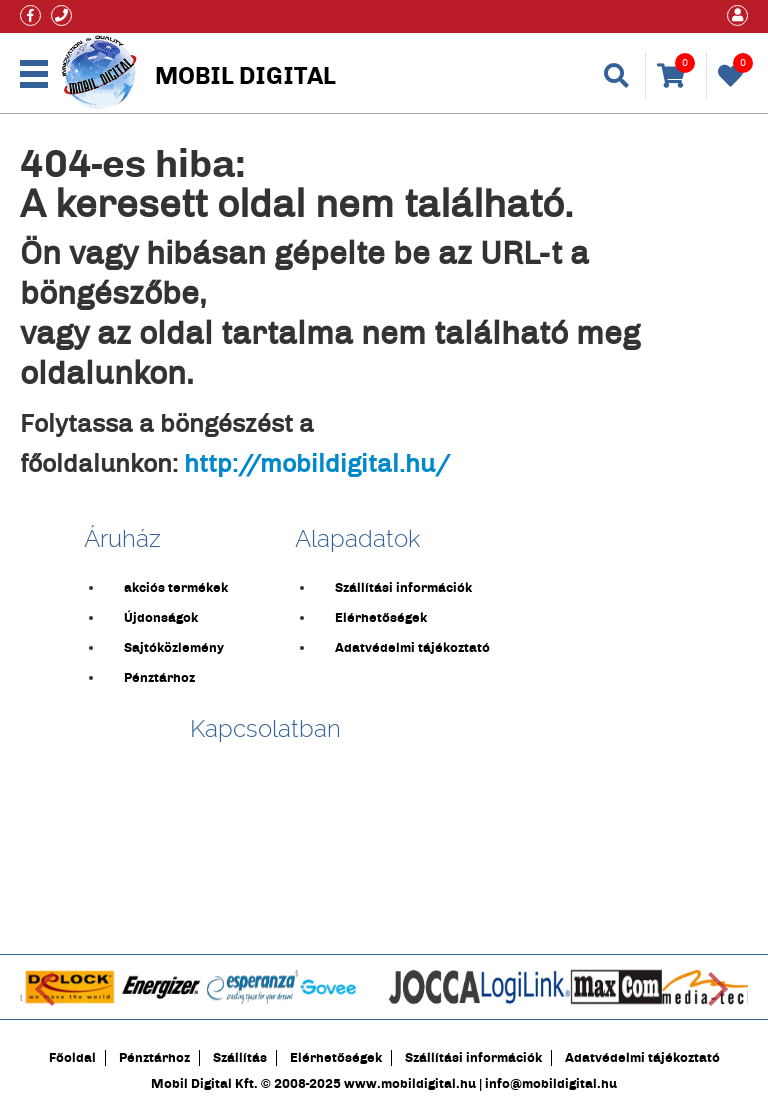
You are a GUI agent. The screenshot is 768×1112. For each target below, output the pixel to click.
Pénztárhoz (159, 678)
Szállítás (240, 1058)
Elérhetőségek (381, 618)
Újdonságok (161, 618)
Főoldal (72, 1058)
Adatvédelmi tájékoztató (412, 648)
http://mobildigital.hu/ (317, 464)
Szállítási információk (403, 588)
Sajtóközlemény (174, 648)
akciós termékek (176, 588)
